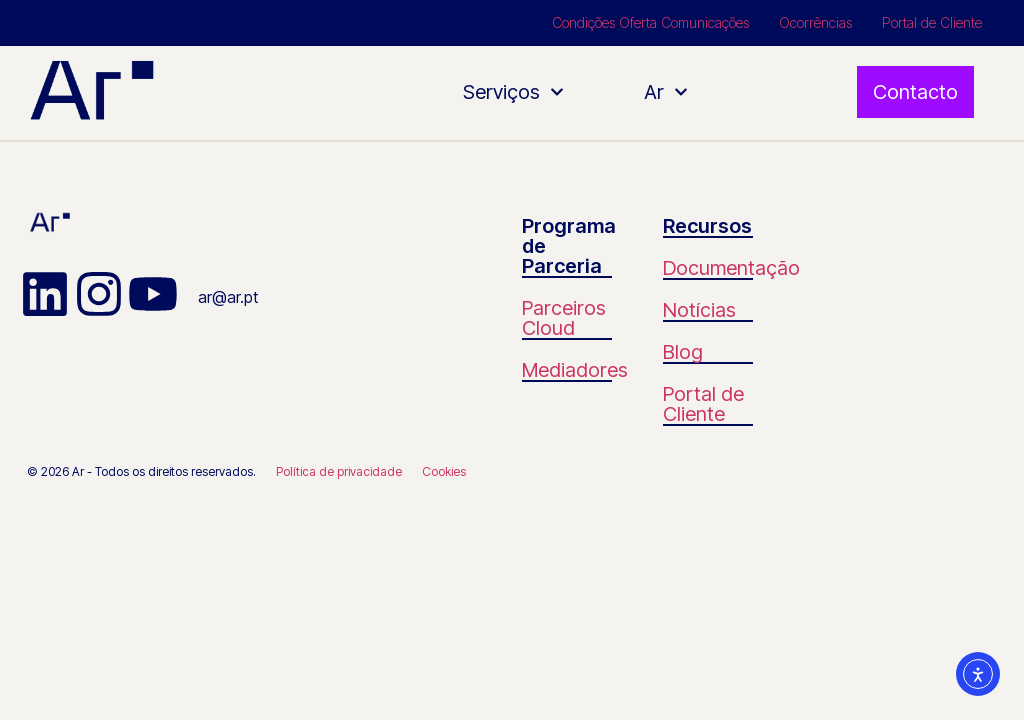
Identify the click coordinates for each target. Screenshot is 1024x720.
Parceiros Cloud (564, 318)
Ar (666, 92)
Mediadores (575, 370)
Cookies (444, 471)
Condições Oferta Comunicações (650, 22)
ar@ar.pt (228, 297)
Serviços (513, 92)
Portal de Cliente (932, 22)
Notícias (699, 310)
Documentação (731, 268)
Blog (683, 352)
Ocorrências (815, 22)
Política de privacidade (339, 471)
